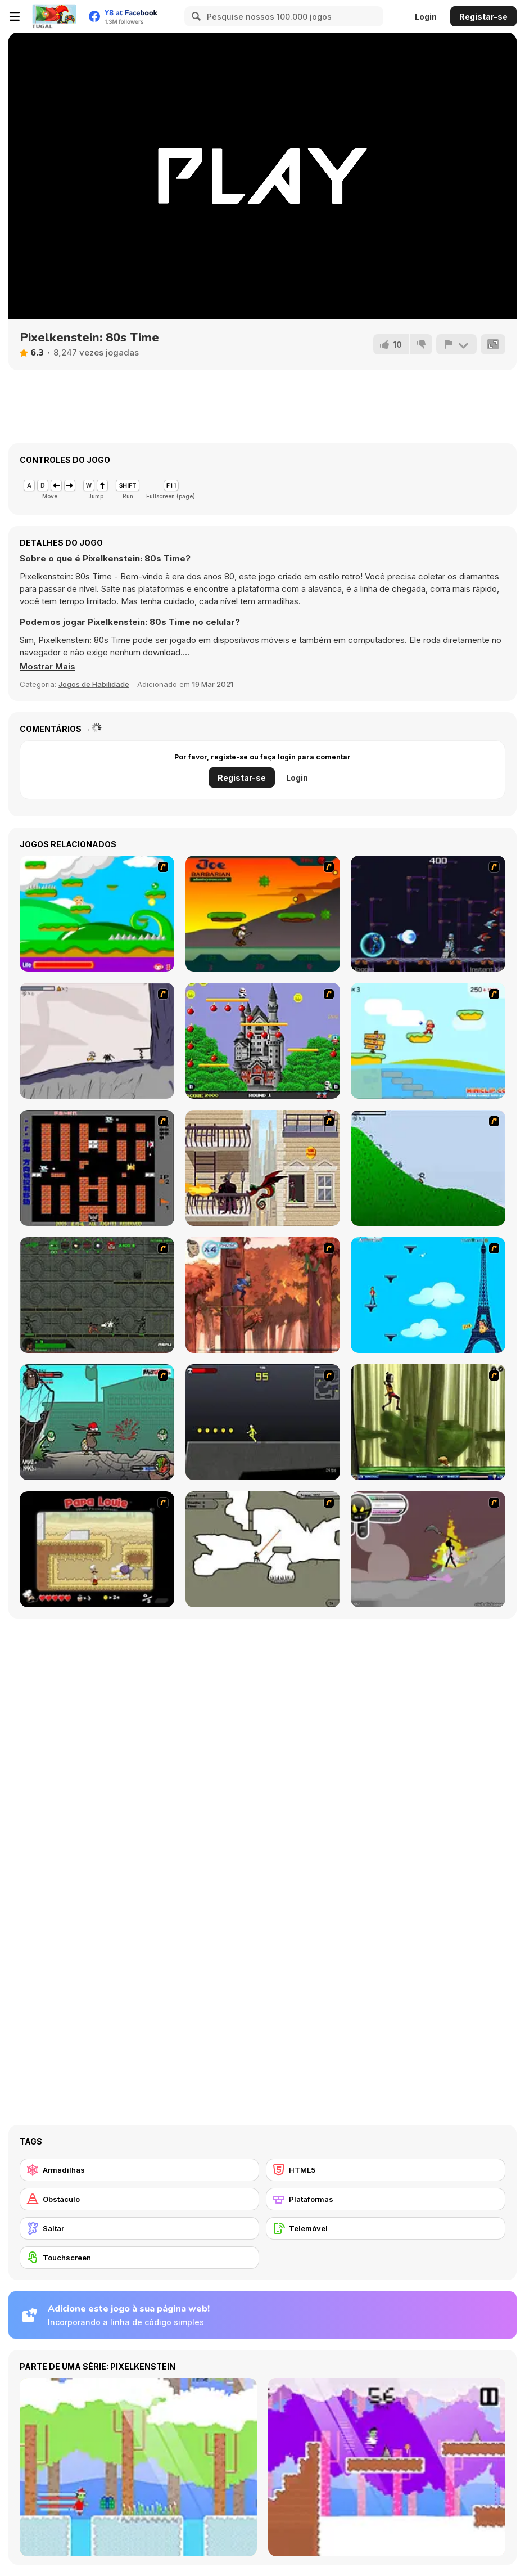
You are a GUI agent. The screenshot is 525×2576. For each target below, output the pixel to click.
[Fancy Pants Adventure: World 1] (97, 1041)
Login (426, 16)
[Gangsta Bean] (97, 1422)
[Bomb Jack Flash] (262, 1041)
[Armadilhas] (139, 2170)
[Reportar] (456, 344)
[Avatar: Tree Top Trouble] (262, 1295)
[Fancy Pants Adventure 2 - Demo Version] (428, 1168)
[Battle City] (97, 1168)
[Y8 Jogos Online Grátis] (53, 16)
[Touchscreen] (139, 2257)
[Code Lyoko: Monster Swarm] (428, 1422)
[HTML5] (385, 2170)
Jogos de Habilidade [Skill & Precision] (93, 684)
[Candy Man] (97, 914)
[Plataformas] (385, 2199)
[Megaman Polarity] (428, 914)
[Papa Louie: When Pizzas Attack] (97, 1549)
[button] (47, 666)
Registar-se (483, 16)
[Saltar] (139, 2228)
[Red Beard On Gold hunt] (428, 1041)
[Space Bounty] (97, 1295)
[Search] (194, 16)
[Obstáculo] (139, 2199)
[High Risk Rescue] (262, 1168)
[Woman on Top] (428, 1295)
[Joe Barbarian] (262, 914)
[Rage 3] (428, 1549)
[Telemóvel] (385, 2228)
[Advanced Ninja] (262, 1549)
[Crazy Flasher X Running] (262, 1422)
